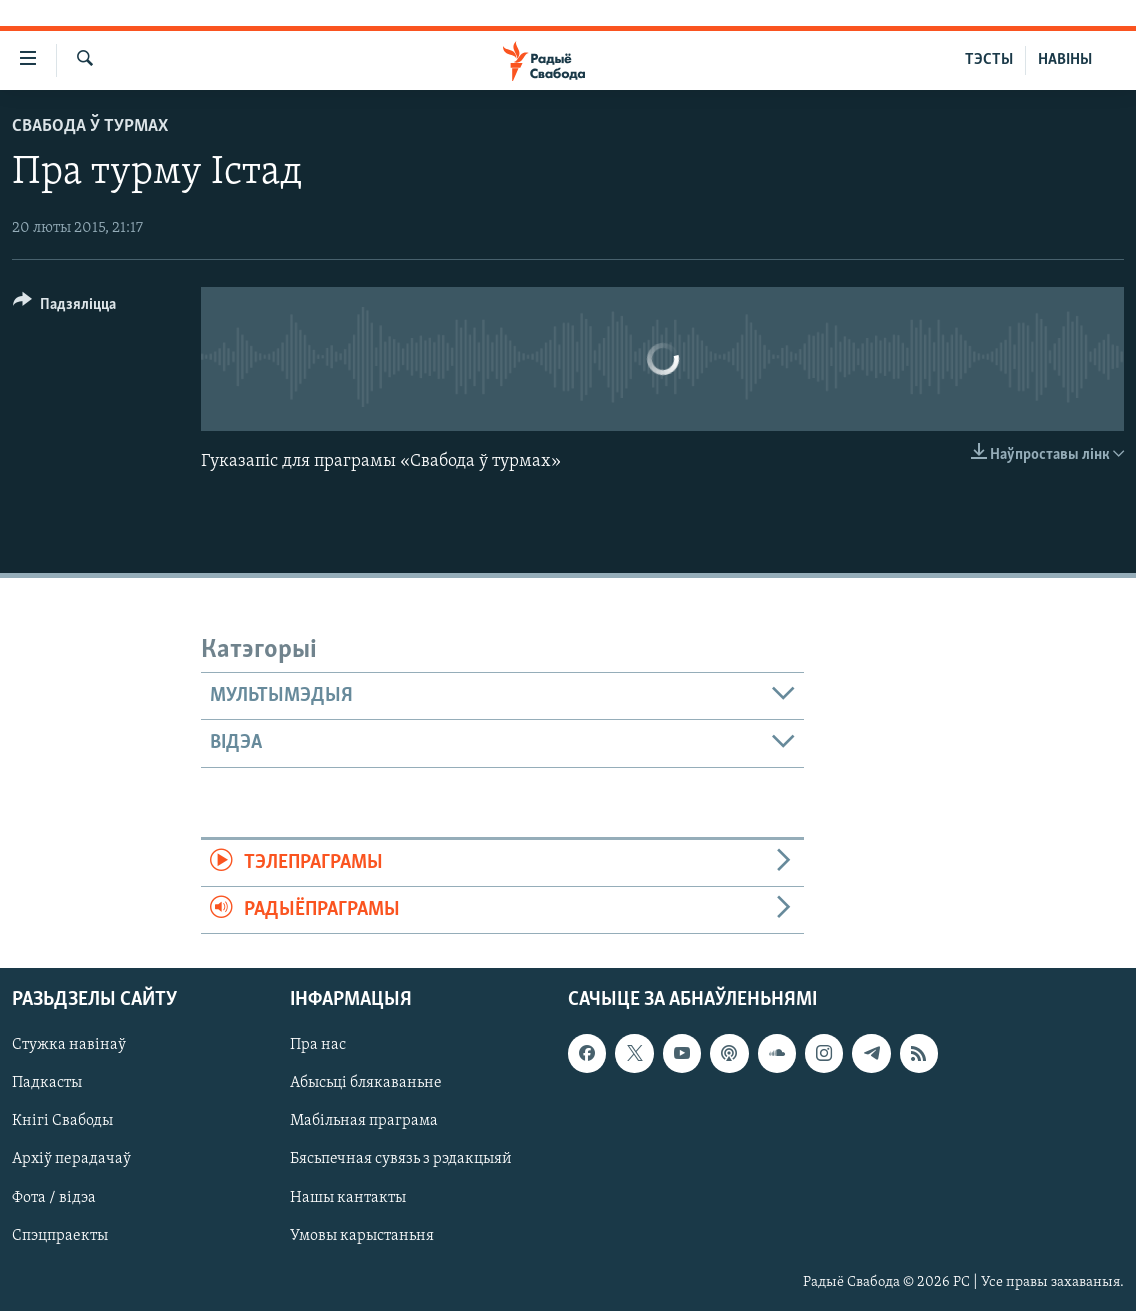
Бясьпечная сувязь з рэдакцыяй (401, 1160)
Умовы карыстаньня (362, 1236)
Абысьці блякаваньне (366, 1084)
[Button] (64, 307)
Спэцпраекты (60, 1236)
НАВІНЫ (1065, 60)
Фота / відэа (54, 1198)
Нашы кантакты (348, 1198)
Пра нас (318, 1046)
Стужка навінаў (69, 1046)
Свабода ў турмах (90, 126)
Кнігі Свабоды (62, 1122)
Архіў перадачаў (71, 1160)
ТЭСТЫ (989, 60)
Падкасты (47, 1084)
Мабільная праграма (364, 1122)
